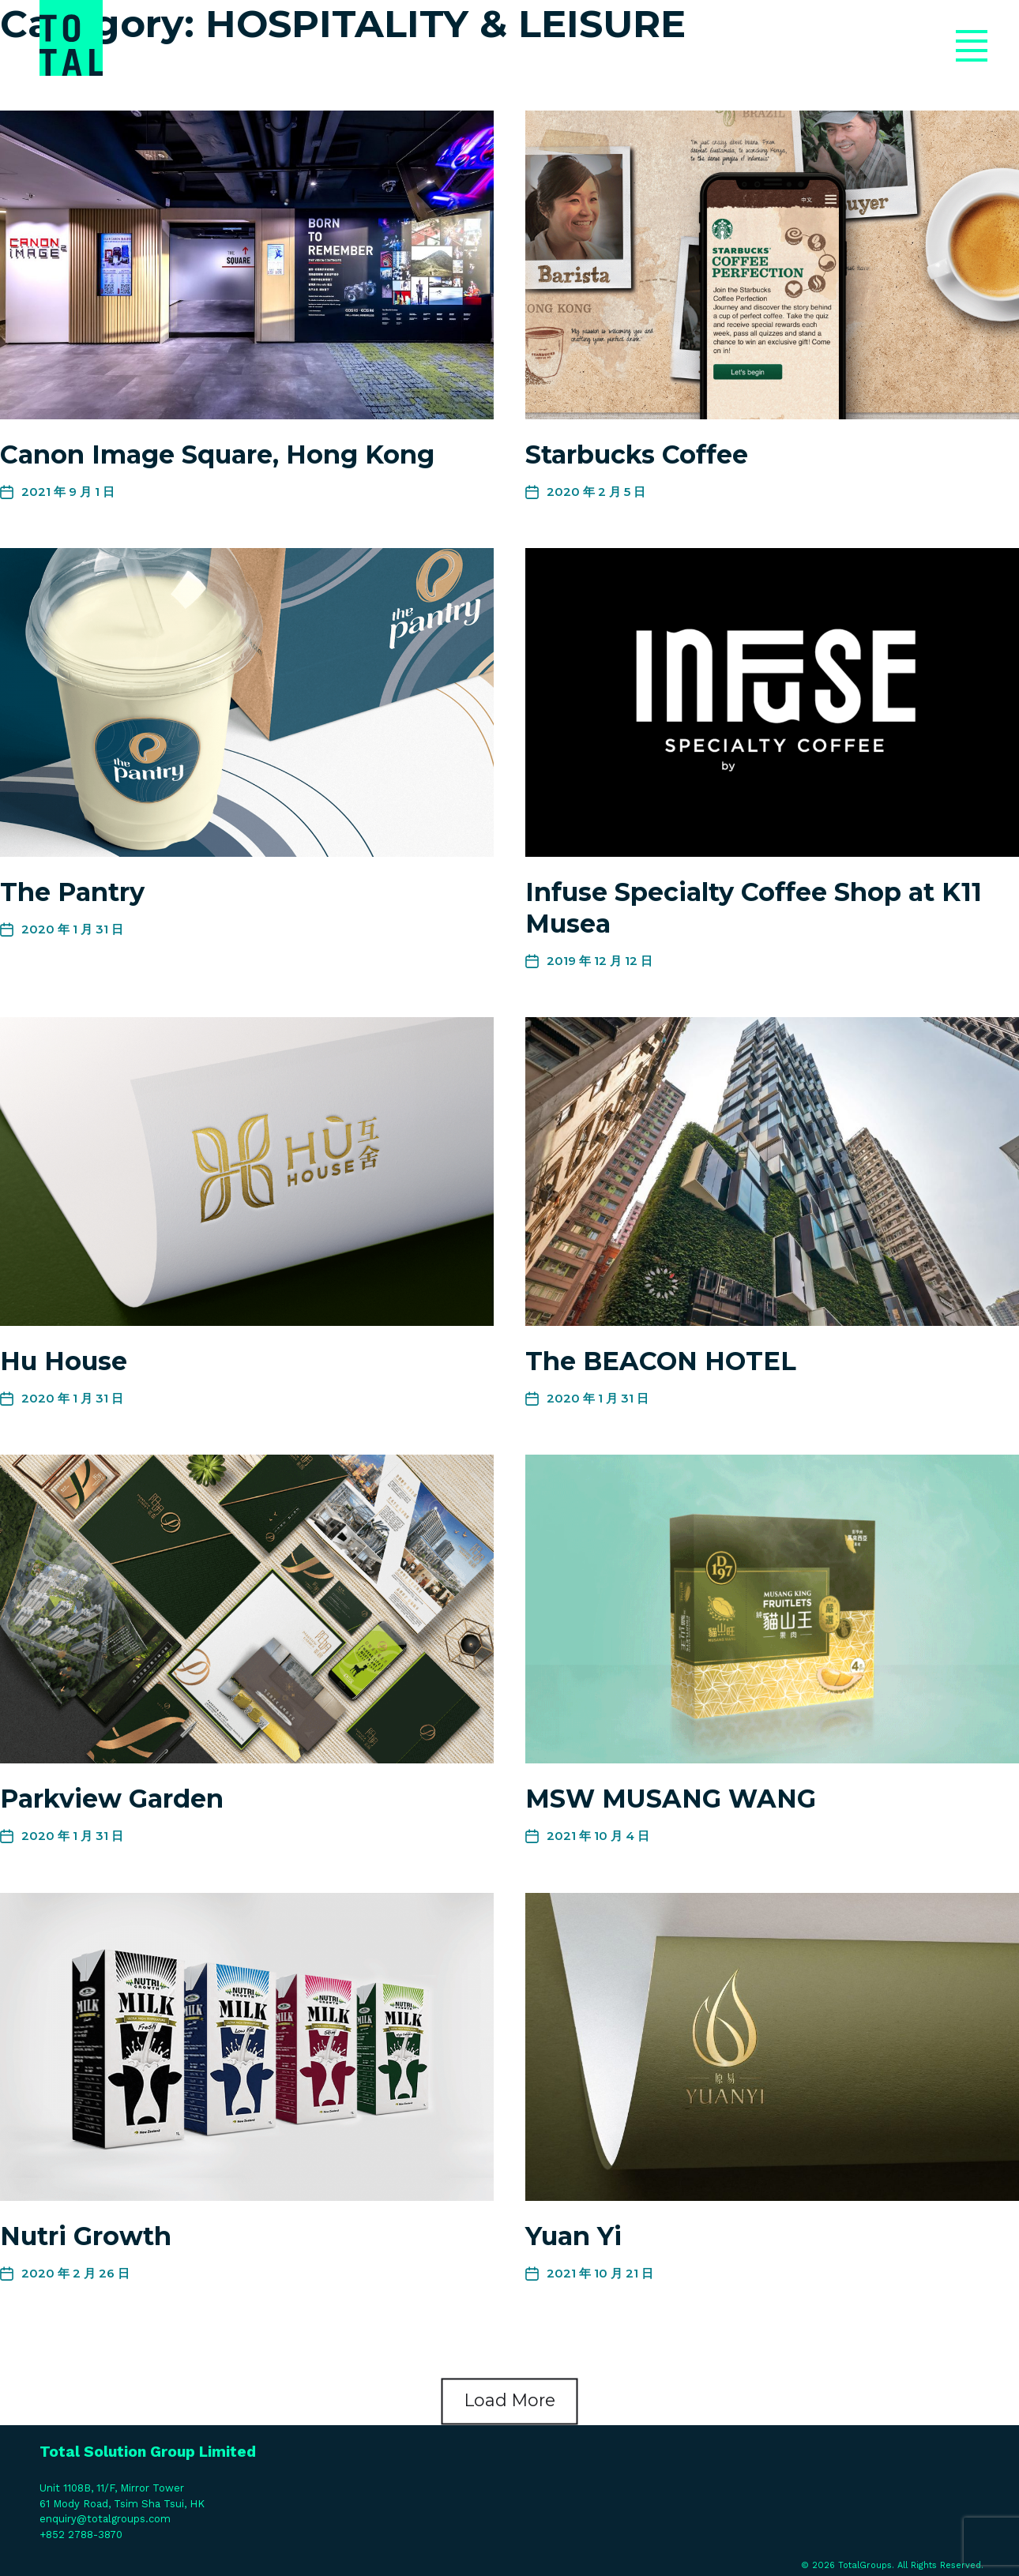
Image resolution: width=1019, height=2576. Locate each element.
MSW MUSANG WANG (670, 1798)
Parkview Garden (112, 1798)
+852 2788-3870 (80, 2534)
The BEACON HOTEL (660, 1361)
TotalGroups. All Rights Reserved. (910, 2565)
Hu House (63, 1361)
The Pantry (72, 892)
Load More (509, 2400)
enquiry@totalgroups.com (105, 2519)
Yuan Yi (573, 2236)
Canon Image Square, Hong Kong (217, 454)
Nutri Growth (85, 2236)
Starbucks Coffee (636, 454)
